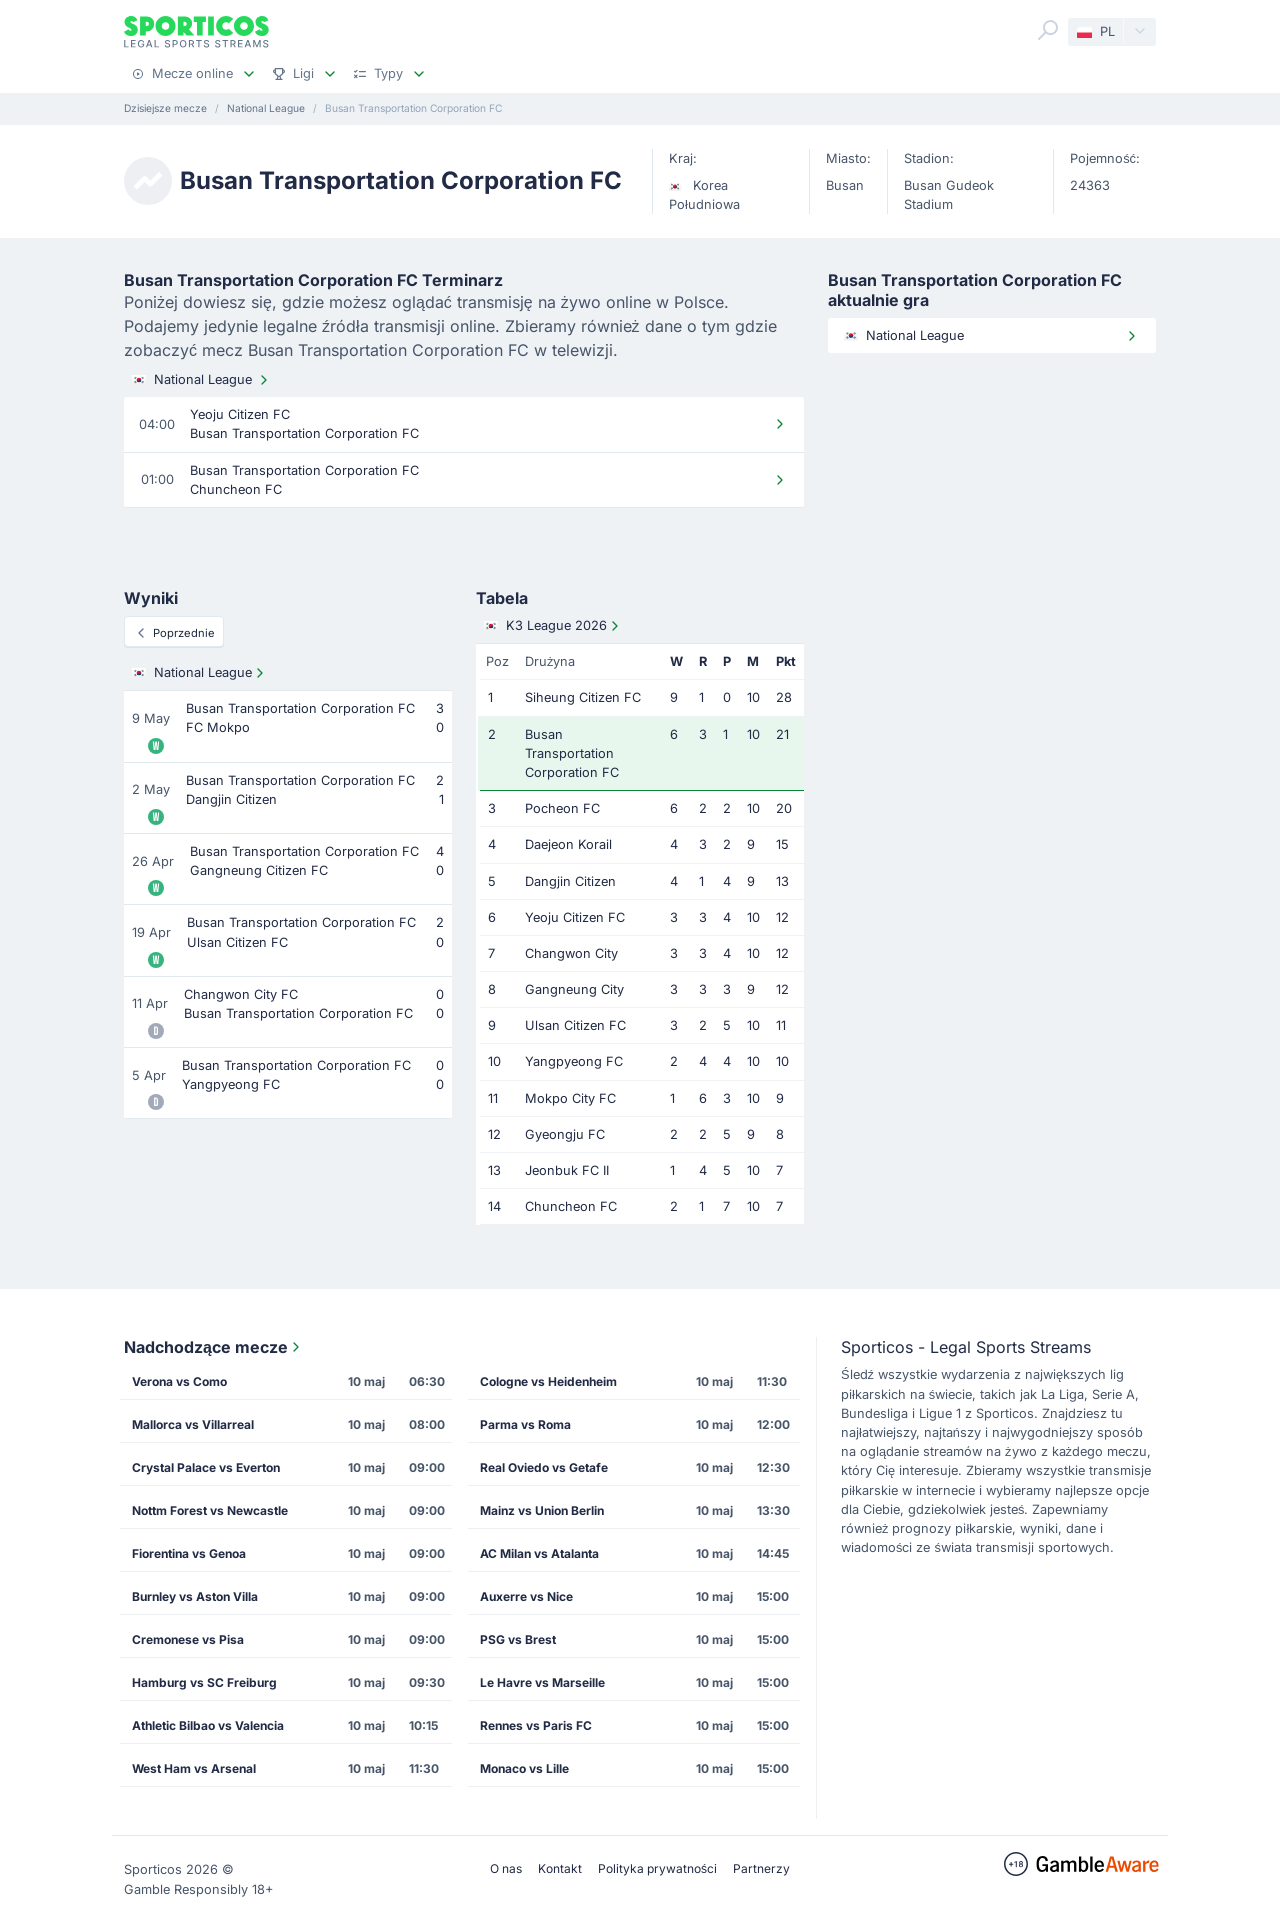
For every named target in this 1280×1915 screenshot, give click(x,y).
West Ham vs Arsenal (194, 1768)
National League (202, 380)
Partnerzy (761, 1868)
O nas (506, 1868)
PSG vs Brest (518, 1639)
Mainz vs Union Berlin (542, 1510)
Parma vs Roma (525, 1424)
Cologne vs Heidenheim (548, 1381)
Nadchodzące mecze (214, 1347)
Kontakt (560, 1868)
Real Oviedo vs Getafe (544, 1467)
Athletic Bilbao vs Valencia (208, 1725)
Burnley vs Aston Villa (195, 1596)
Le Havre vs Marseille (542, 1682)
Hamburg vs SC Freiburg (204, 1682)
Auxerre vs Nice (526, 1596)
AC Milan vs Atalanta (539, 1553)
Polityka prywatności (657, 1868)
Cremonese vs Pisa (188, 1639)
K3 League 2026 (553, 626)
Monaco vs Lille (524, 1768)
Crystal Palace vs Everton (206, 1467)
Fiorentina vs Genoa (189, 1553)
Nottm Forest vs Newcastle (210, 1510)
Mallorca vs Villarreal (193, 1424)
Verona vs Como (179, 1381)
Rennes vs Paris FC (536, 1725)
